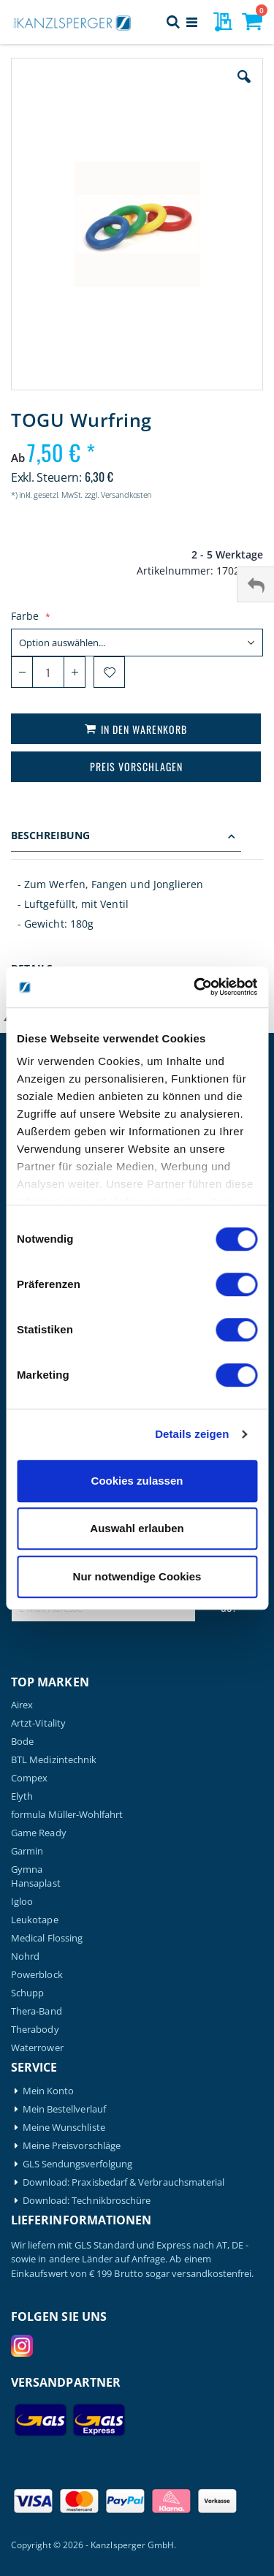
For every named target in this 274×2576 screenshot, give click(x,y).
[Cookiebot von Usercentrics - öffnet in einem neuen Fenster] (195, 986)
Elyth (22, 1796)
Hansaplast (36, 1883)
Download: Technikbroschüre (87, 2200)
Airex (22, 1705)
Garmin (27, 1851)
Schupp (27, 1993)
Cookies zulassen (137, 1480)
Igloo (22, 1901)
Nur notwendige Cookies (137, 1576)
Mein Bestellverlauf (64, 2109)
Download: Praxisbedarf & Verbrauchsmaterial (124, 2182)
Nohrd (25, 1956)
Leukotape (34, 1920)
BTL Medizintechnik (53, 1760)
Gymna (26, 1869)
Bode (22, 1741)
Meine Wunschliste (64, 2127)
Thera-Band (36, 2011)
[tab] (137, 837)
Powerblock (37, 1975)
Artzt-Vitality (38, 1723)
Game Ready (38, 1833)
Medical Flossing (47, 1938)
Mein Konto (49, 2091)
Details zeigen (192, 1434)
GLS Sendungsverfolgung (77, 2164)
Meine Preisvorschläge (72, 2146)
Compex (29, 1778)
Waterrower (37, 2048)
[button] (244, 87)
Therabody (35, 2029)
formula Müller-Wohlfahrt (67, 1814)
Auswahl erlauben (136, 1528)
